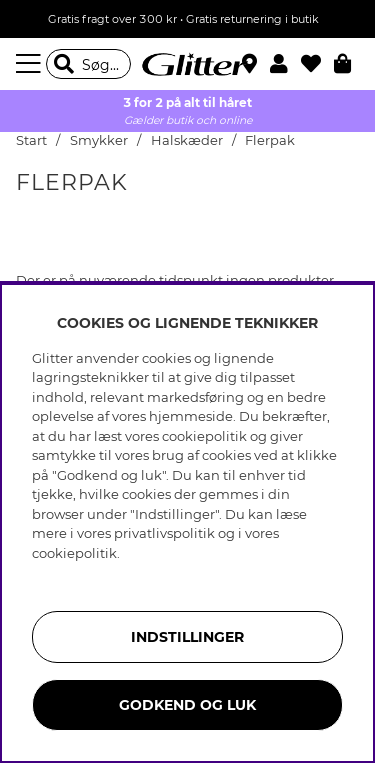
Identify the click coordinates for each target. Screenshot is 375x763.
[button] (285, 64)
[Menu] (31, 64)
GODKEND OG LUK (187, 705)
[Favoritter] (317, 64)
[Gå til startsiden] (188, 64)
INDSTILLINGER (187, 637)
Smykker (100, 140)
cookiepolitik (74, 553)
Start (31, 140)
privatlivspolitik (164, 533)
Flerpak (270, 140)
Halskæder (187, 140)
